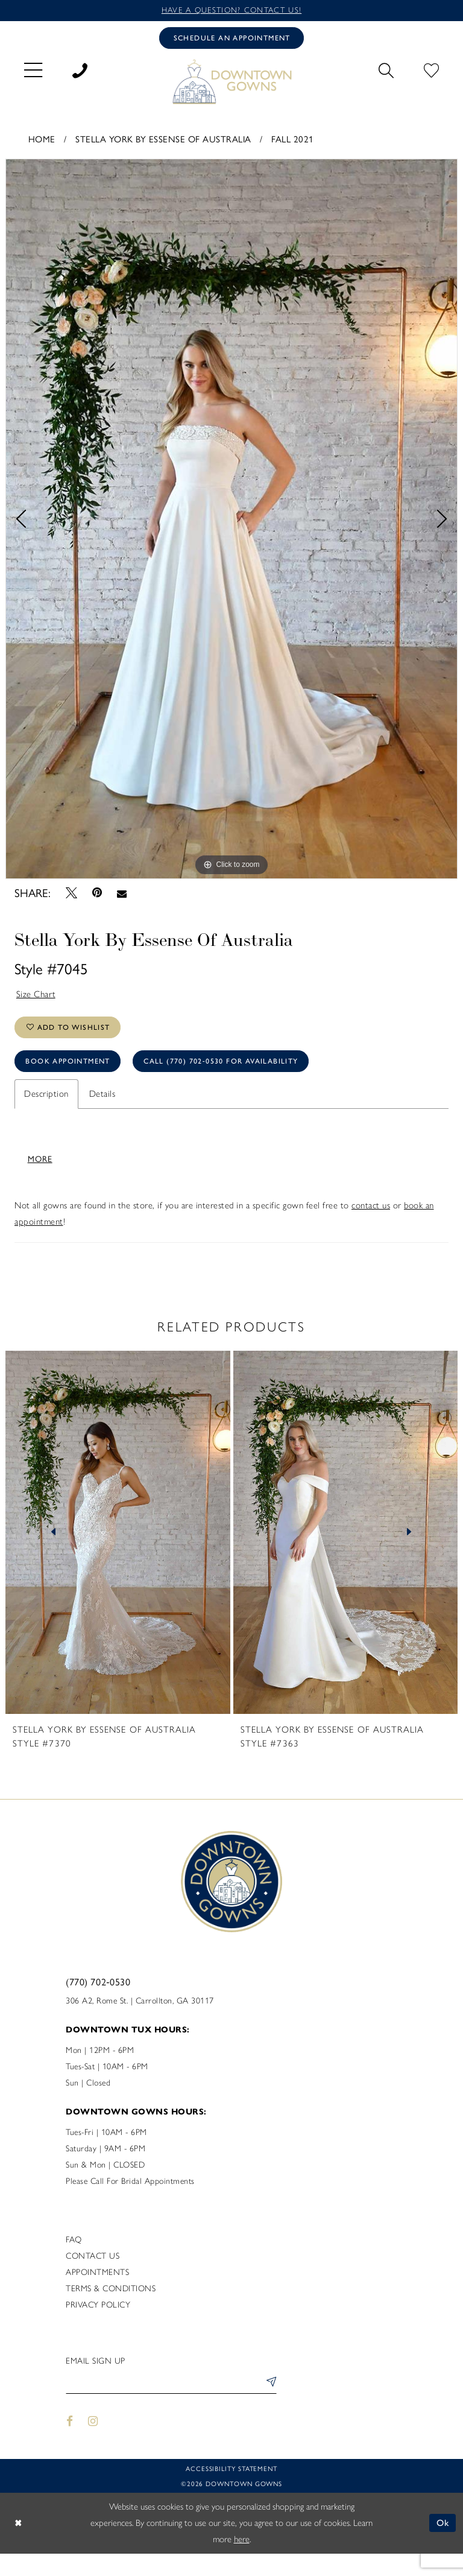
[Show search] (386, 68)
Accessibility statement (231, 2491)
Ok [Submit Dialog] (443, 2545)
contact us (370, 1228)
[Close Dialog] (18, 2545)
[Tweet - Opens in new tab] (71, 893)
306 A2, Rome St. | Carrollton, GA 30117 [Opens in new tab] (140, 2024)
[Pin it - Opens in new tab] (97, 892)
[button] (33, 69)
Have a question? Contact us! (231, 9)
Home (41, 138)
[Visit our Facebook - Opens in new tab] (70, 2444)
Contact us (92, 2279)
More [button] (40, 1182)
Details (102, 1093)
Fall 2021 (292, 138)
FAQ (74, 2263)
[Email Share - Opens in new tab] (122, 893)
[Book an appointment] (231, 38)
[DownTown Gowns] (231, 81)
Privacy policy (98, 2328)
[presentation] (117, 1555)
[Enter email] (171, 2407)
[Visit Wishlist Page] (431, 68)
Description (46, 1093)
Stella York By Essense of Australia (163, 138)
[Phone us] (79, 68)
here (242, 2561)
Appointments (97, 2296)
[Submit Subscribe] (269, 2407)
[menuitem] (33, 69)
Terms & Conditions (111, 2312)
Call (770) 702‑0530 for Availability (220, 1061)
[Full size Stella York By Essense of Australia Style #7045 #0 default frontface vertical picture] (231, 519)
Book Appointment (67, 1061)
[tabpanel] (231, 519)
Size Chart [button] (36, 994)
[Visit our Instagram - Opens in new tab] (93, 2444)
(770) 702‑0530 (98, 2005)
